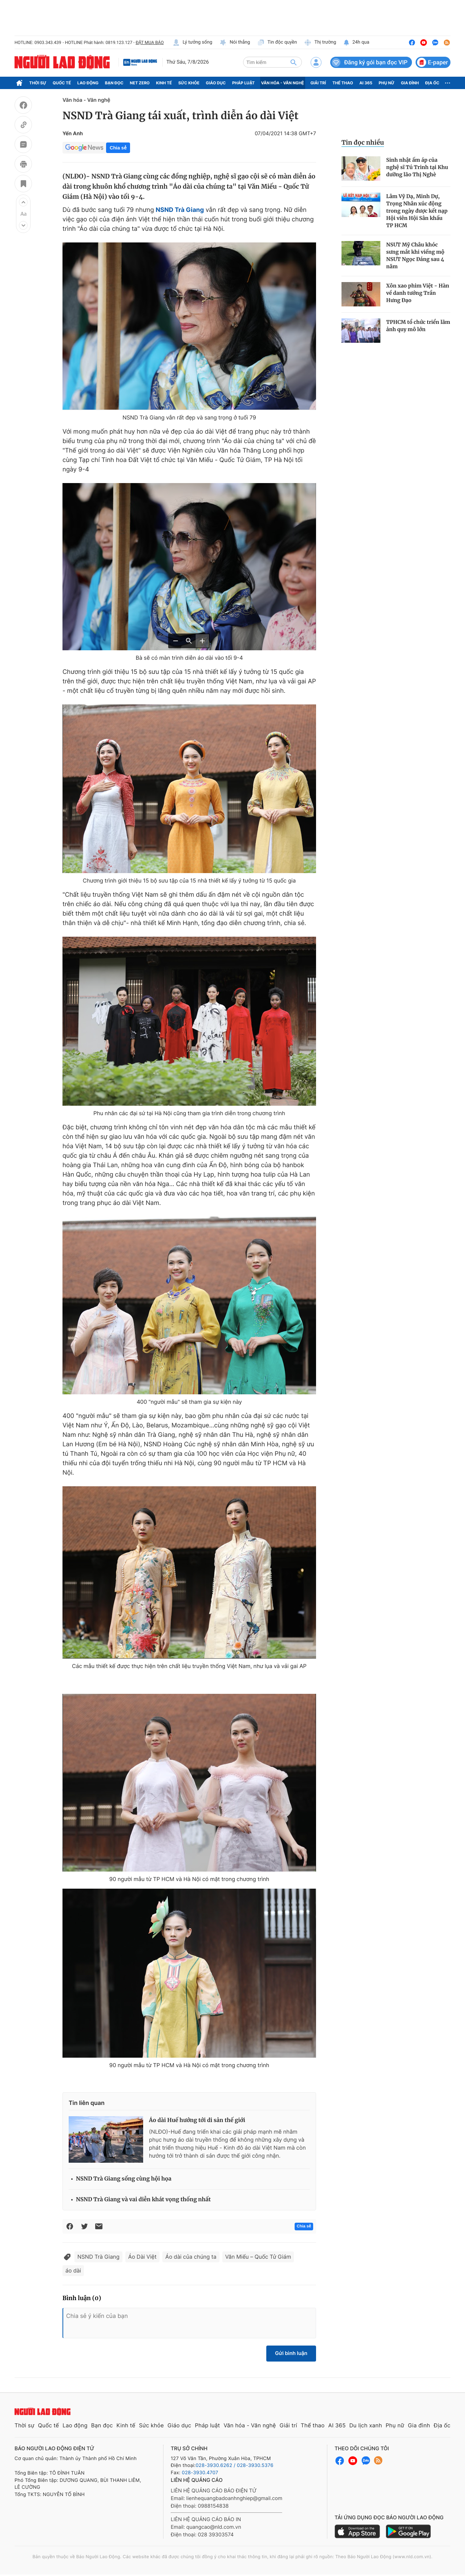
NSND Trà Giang (98, 2256)
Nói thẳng (234, 42)
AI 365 (365, 82)
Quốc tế (62, 82)
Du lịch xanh (365, 2425)
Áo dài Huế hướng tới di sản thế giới (197, 2120)
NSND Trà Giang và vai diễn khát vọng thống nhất (143, 2199)
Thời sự (37, 82)
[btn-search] (293, 62)
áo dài (73, 2270)
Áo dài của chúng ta (191, 2256)
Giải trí (318, 82)
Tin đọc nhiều (362, 142)
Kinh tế (164, 82)
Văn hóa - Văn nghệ (282, 82)
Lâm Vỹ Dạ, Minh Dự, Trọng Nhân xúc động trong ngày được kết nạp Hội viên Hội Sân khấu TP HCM (417, 211)
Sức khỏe (188, 82)
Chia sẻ (118, 147)
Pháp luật (243, 82)
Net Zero (140, 82)
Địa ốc (432, 82)
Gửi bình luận (291, 2353)
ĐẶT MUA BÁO (149, 42)
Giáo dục (216, 82)
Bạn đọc (114, 82)
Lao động (88, 82)
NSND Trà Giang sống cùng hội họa (123, 2178)
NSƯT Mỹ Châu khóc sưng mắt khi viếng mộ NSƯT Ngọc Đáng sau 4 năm (415, 255)
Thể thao (342, 82)
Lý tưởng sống (193, 42)
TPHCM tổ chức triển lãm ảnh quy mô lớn (418, 326)
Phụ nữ (387, 82)
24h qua (356, 42)
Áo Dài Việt (142, 2256)
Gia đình (410, 82)
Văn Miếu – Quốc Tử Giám (258, 2256)
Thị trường (320, 42)
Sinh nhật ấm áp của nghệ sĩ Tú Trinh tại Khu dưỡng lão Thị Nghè (417, 167)
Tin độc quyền (277, 42)
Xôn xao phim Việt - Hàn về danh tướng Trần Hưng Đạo (417, 293)
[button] (23, 202)
